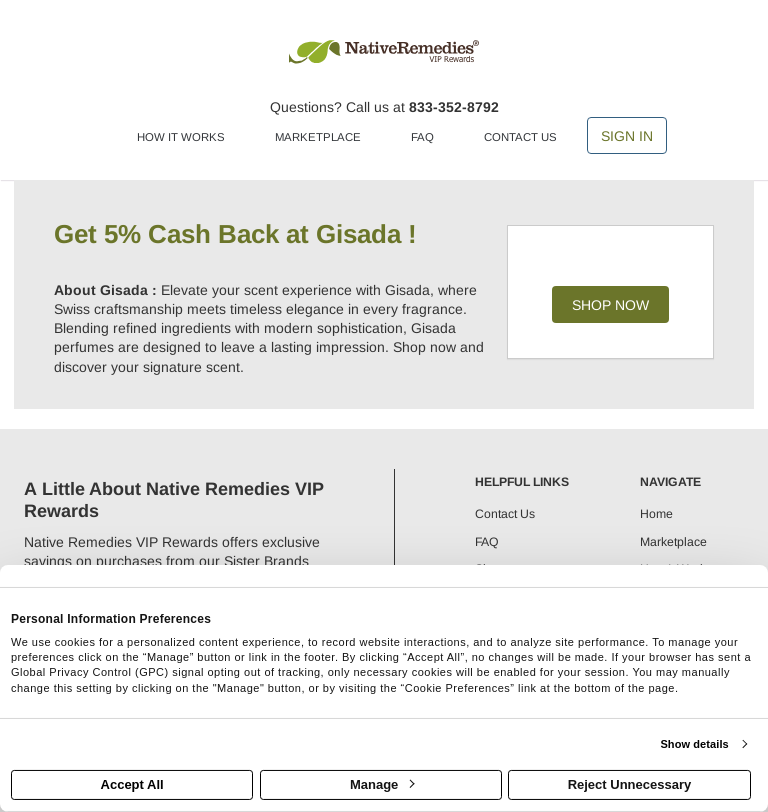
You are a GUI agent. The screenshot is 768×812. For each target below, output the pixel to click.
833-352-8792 (454, 107)
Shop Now (610, 305)
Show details (694, 744)
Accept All (132, 784)
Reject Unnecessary (630, 784)
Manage (382, 784)
